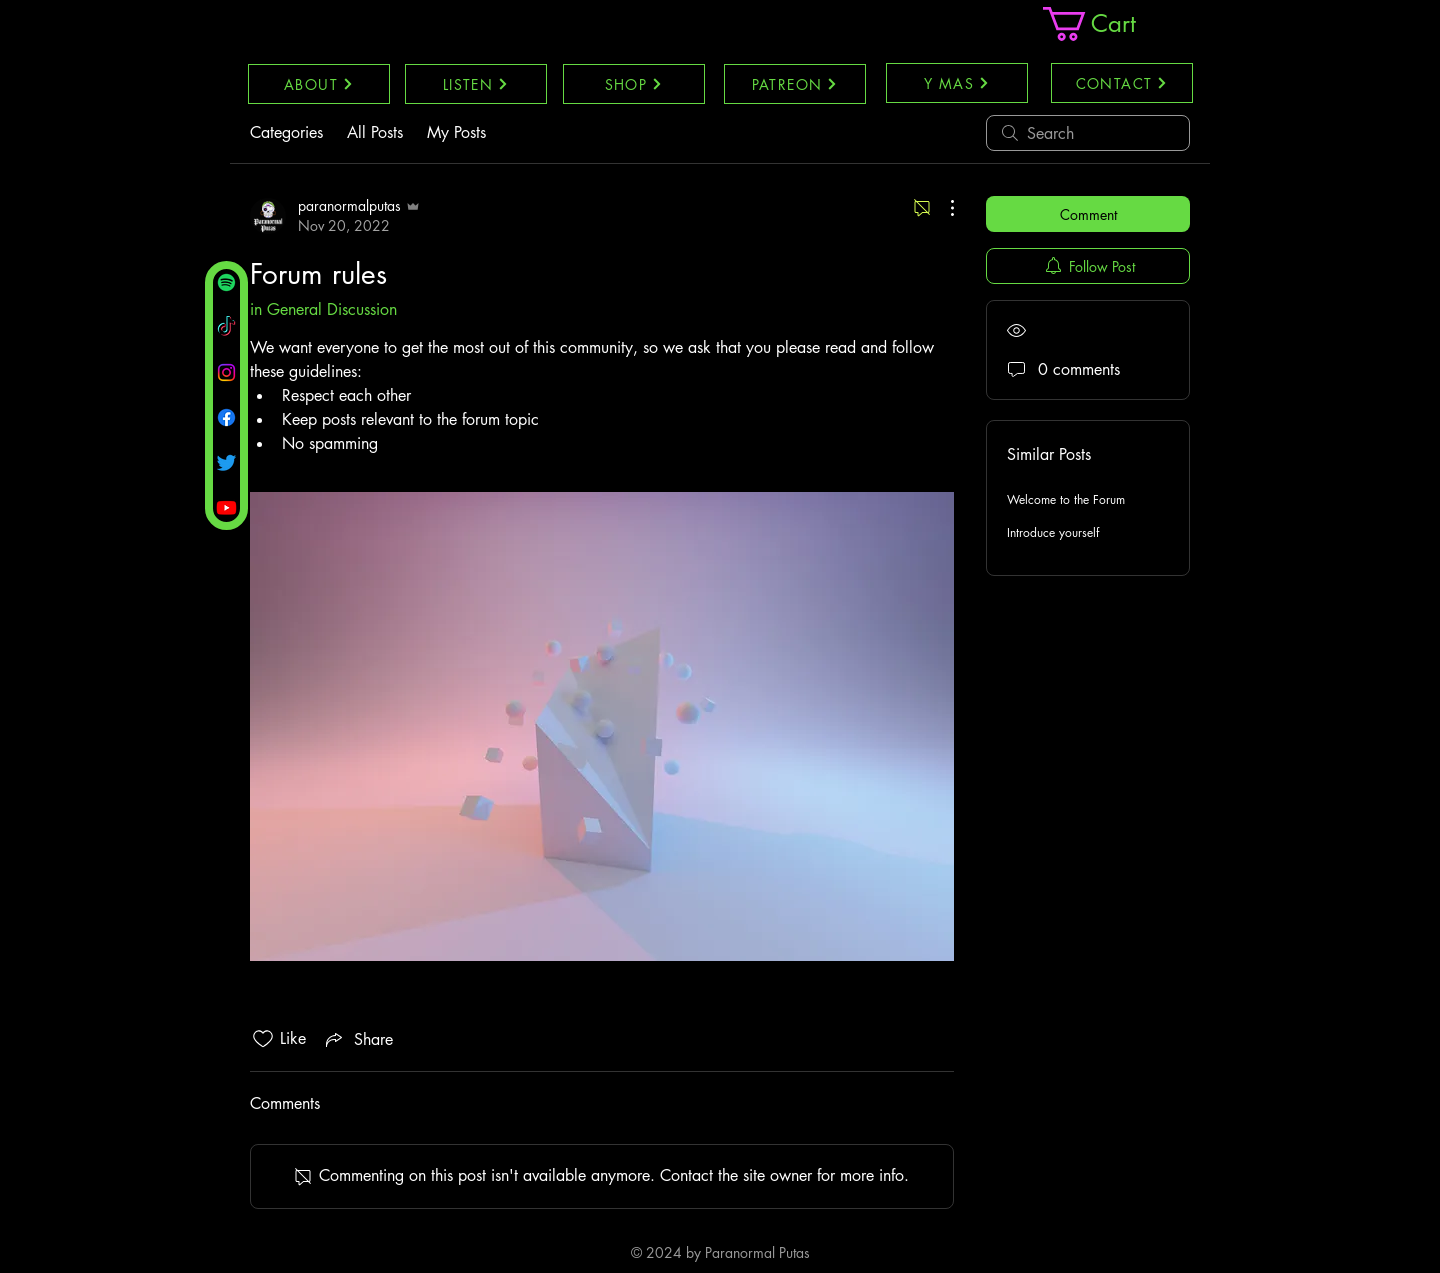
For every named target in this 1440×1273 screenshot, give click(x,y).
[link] (1107, 24)
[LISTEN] (476, 84)
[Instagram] (226, 372)
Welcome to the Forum (1066, 499)
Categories (286, 132)
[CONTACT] (1122, 83)
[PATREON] (795, 84)
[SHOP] (634, 84)
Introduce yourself (1053, 532)
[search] (1088, 133)
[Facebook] (226, 417)
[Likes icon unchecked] (263, 1039)
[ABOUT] (319, 84)
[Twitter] (226, 462)
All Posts (375, 132)
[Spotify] (226, 282)
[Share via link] (357, 1039)
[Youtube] (226, 507)
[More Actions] (942, 208)
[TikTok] (226, 327)
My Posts (456, 132)
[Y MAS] (957, 83)
